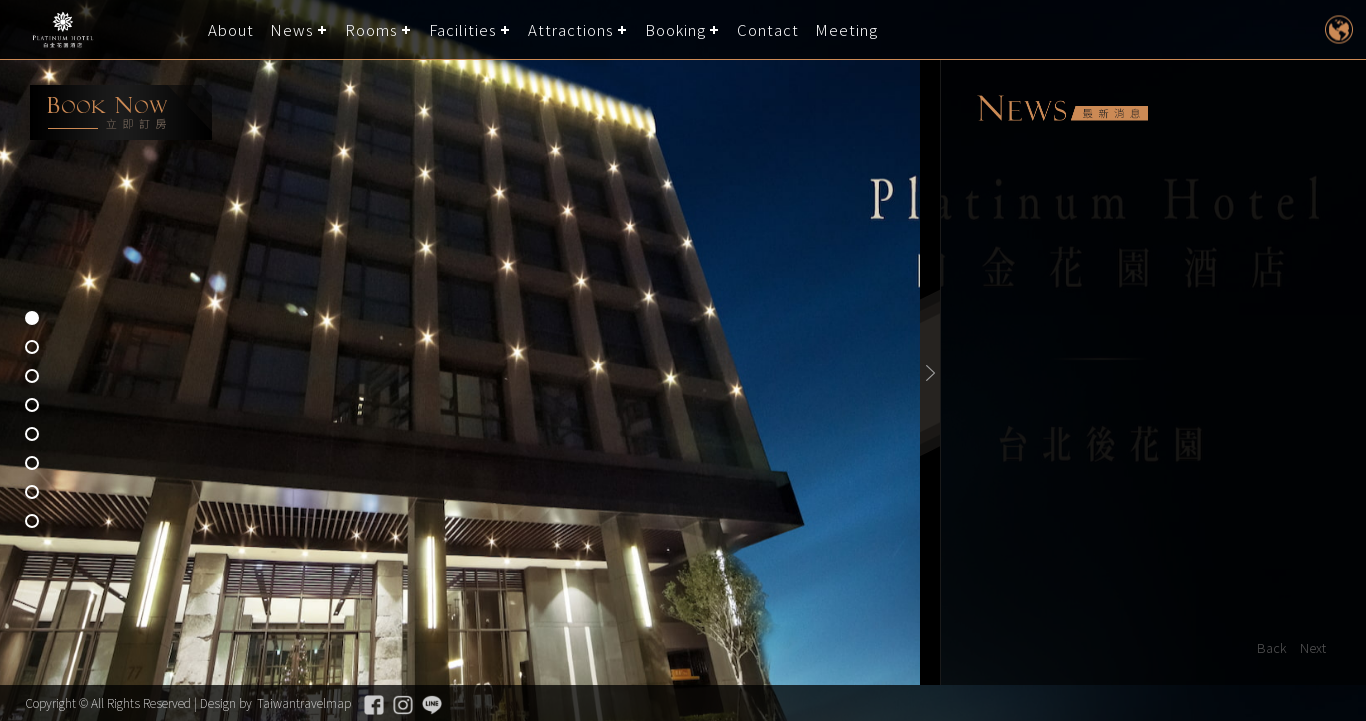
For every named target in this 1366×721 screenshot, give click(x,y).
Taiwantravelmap (304, 702)
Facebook (374, 705)
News (292, 29)
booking (121, 112)
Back (1272, 647)
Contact (768, 29)
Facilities (463, 29)
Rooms (371, 29)
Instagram (403, 705)
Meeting (846, 29)
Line (432, 705)
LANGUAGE (1338, 29)
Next (1313, 647)
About (231, 29)
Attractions (571, 29)
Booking (675, 29)
